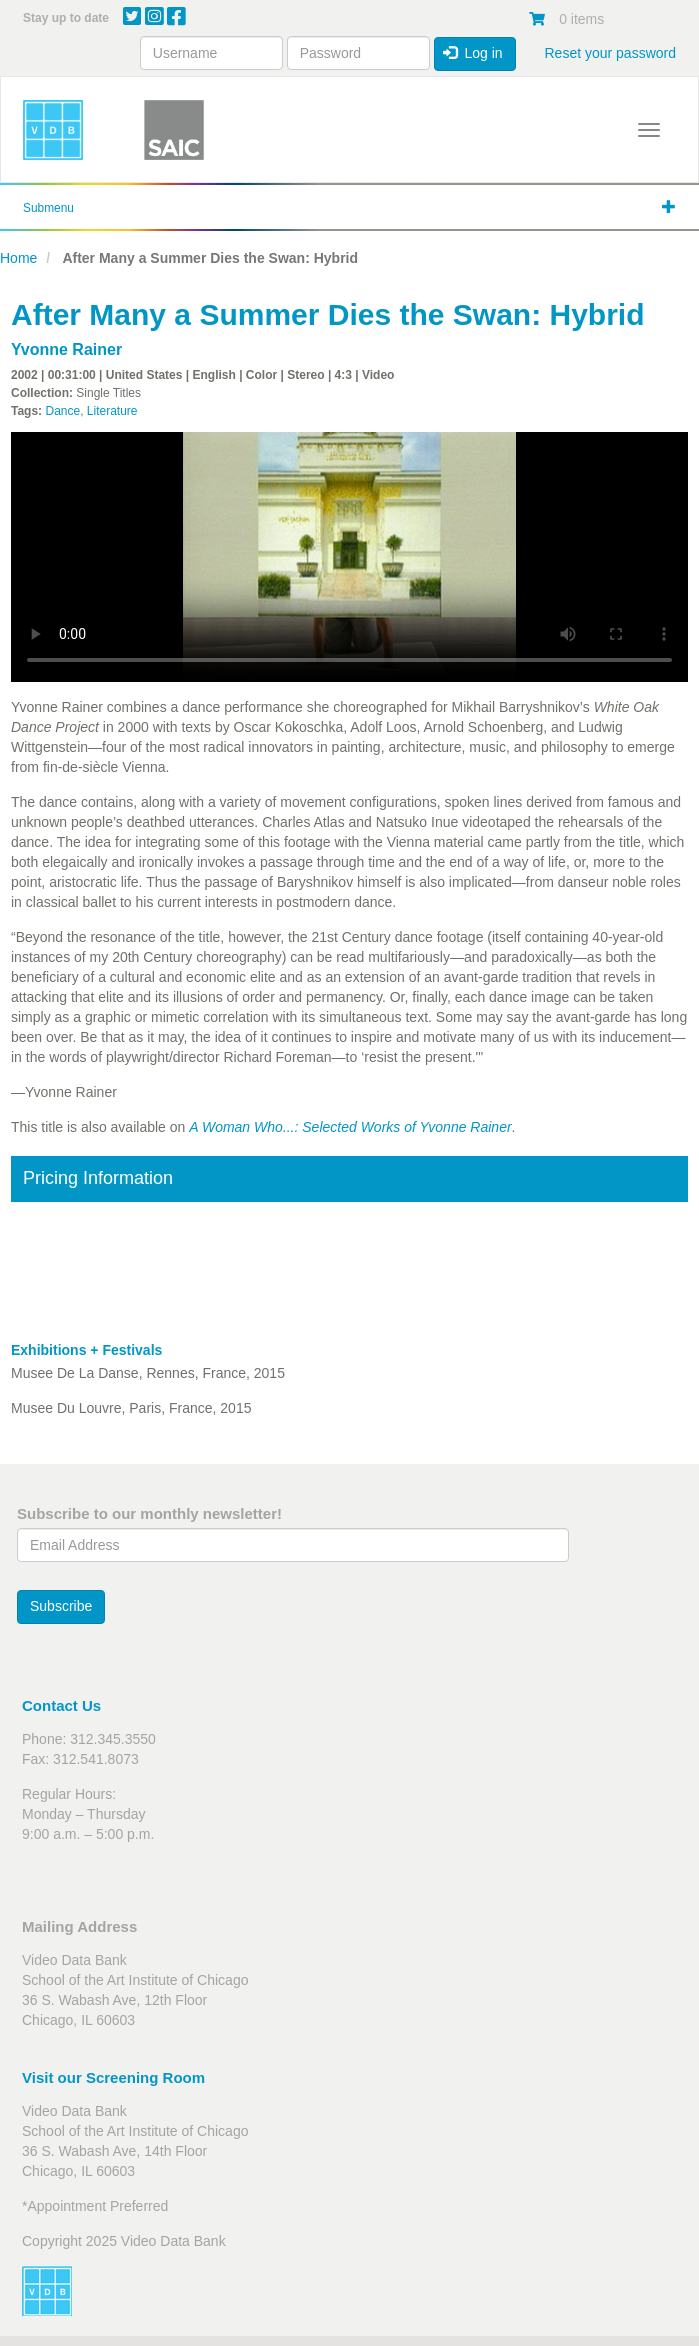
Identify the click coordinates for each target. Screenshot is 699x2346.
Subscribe (61, 1606)
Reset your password (610, 53)
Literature (112, 411)
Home (18, 258)
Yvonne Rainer (66, 349)
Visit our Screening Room (113, 2077)
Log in (473, 53)
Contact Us (61, 1705)
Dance (62, 411)
